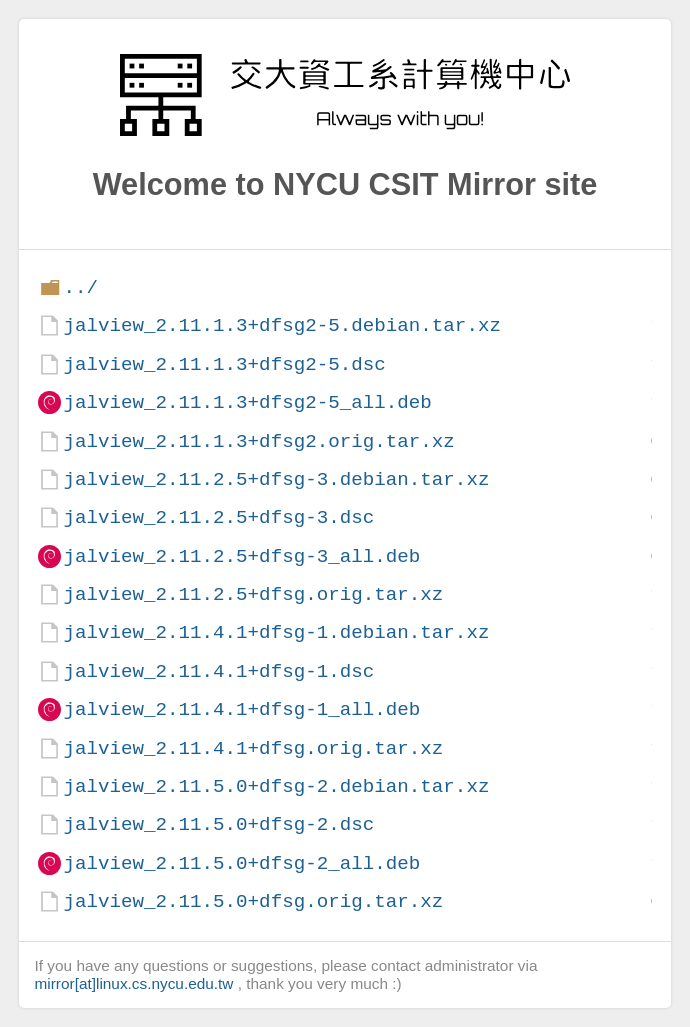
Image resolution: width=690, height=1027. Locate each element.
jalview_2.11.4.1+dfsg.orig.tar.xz (253, 748)
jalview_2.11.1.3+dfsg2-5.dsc (224, 364)
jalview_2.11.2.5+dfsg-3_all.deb (241, 556)
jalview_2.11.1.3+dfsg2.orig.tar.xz (258, 441)
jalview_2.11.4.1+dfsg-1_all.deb (241, 709)
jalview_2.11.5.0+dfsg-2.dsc (218, 824)
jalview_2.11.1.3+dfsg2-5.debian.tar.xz (281, 325)
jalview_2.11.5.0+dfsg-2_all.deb (241, 863)
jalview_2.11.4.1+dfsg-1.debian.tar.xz (276, 632)
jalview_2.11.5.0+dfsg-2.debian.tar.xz (276, 786)
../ (80, 287)
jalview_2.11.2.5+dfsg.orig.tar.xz (253, 594)
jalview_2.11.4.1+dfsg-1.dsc (218, 671)
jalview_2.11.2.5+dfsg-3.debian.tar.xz (276, 479)
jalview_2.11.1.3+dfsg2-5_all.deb (247, 402)
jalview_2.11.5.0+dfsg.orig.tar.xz (253, 901)
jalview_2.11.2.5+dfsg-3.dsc (218, 517)
